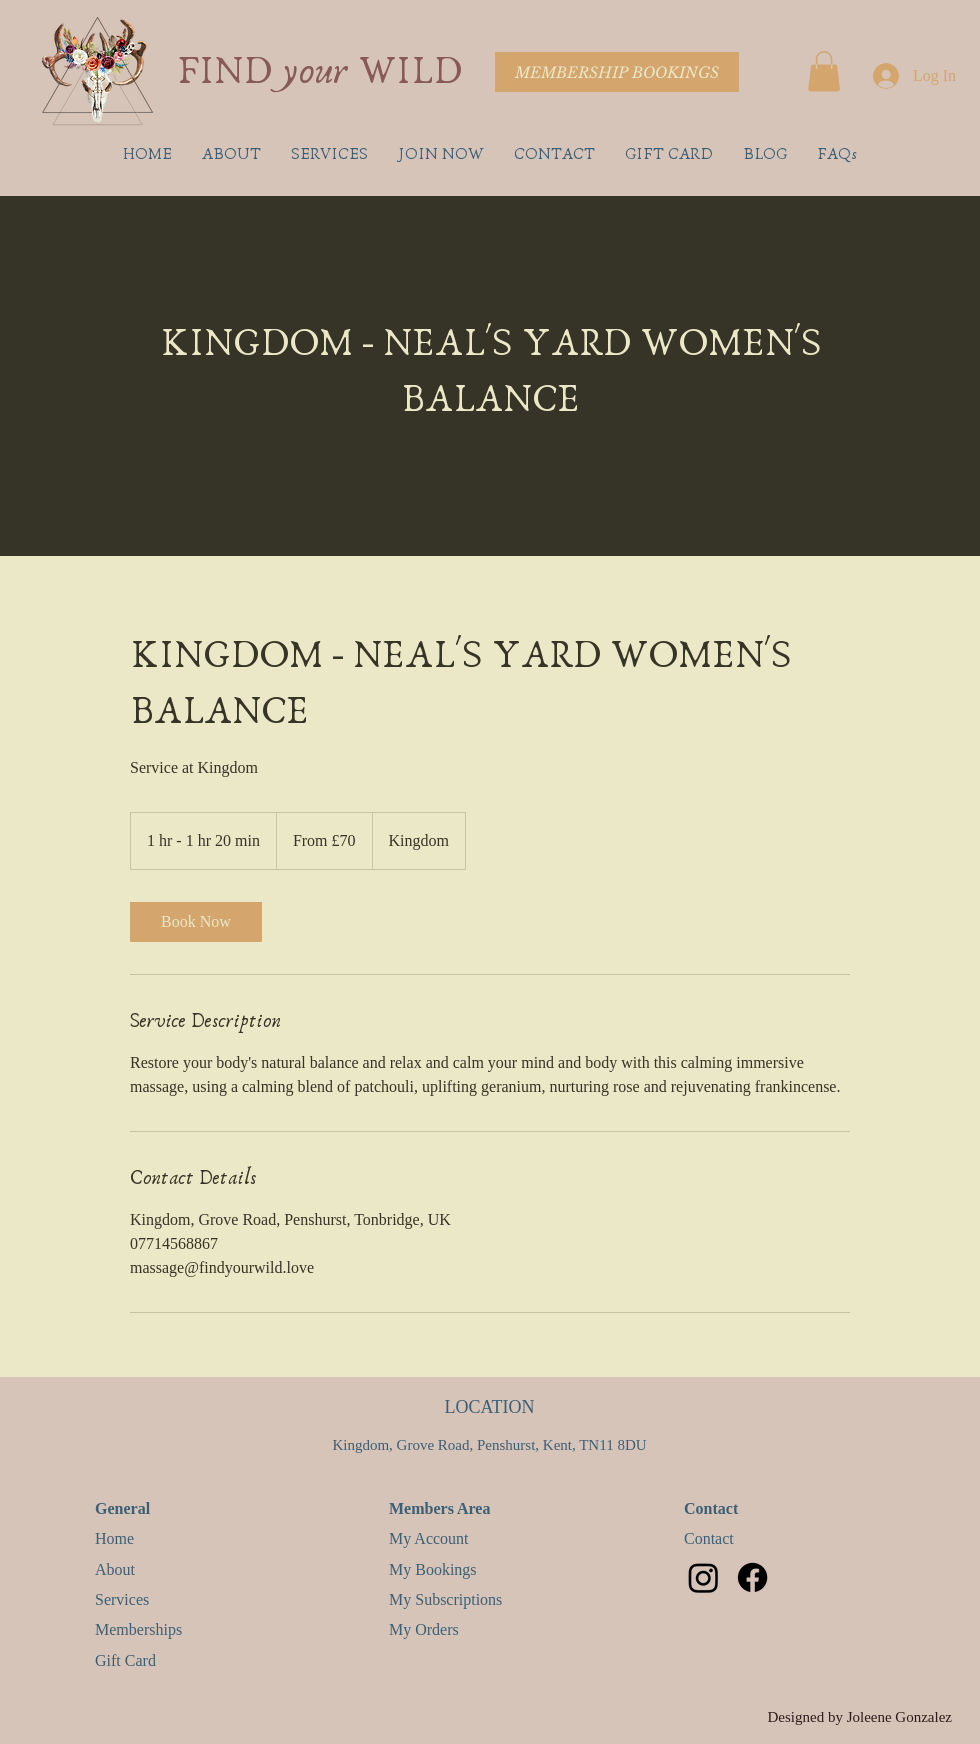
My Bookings (433, 1569)
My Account (429, 1538)
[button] (824, 71)
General (126, 1508)
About (115, 1569)
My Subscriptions (445, 1599)
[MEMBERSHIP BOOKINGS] (617, 72)
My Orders (424, 1629)
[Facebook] (752, 1577)
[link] (196, 922)
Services (122, 1599)
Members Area (439, 1508)
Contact (711, 1508)
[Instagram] (703, 1577)
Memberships (138, 1629)
